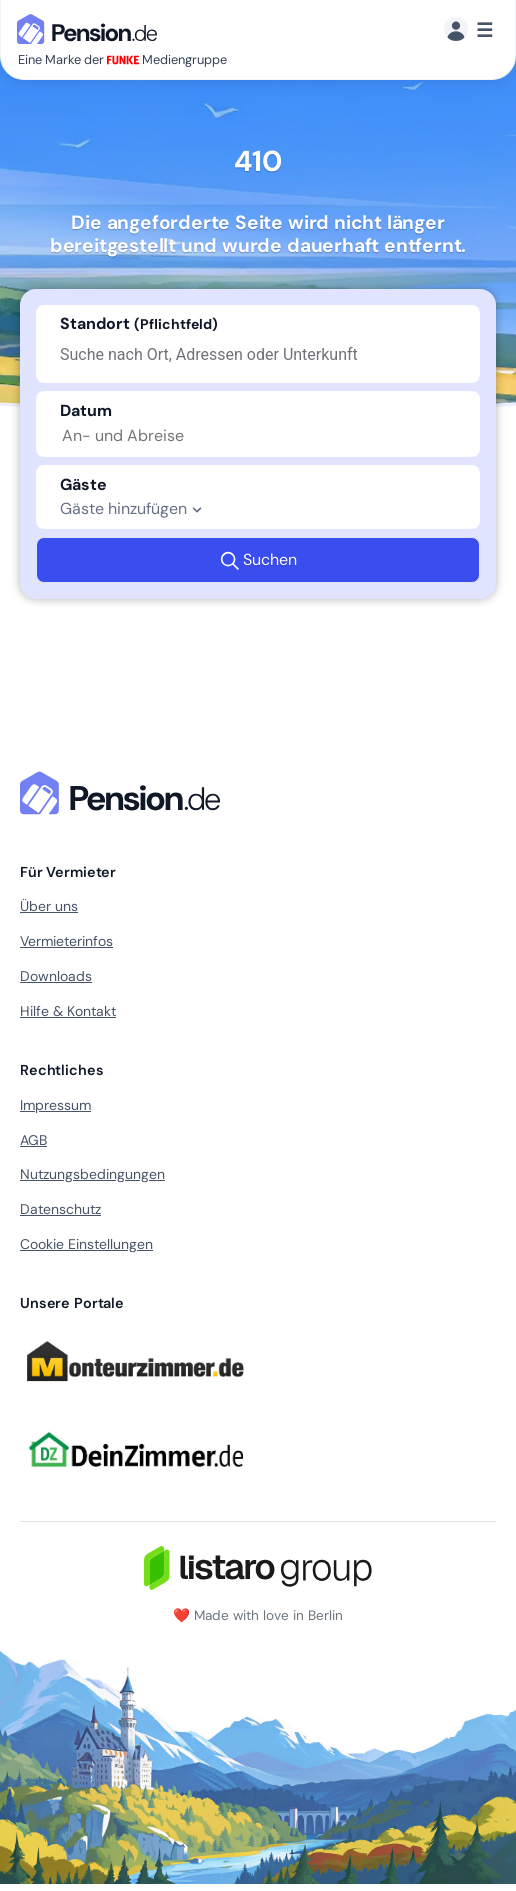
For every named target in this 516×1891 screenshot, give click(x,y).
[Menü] (468, 30)
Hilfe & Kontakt (68, 1011)
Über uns (49, 906)
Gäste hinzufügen (133, 509)
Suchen (258, 560)
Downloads (56, 976)
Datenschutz (60, 1209)
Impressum (55, 1105)
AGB (33, 1140)
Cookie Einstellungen (86, 1244)
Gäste (83, 484)
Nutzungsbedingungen (92, 1174)
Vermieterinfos (66, 941)
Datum (86, 410)
